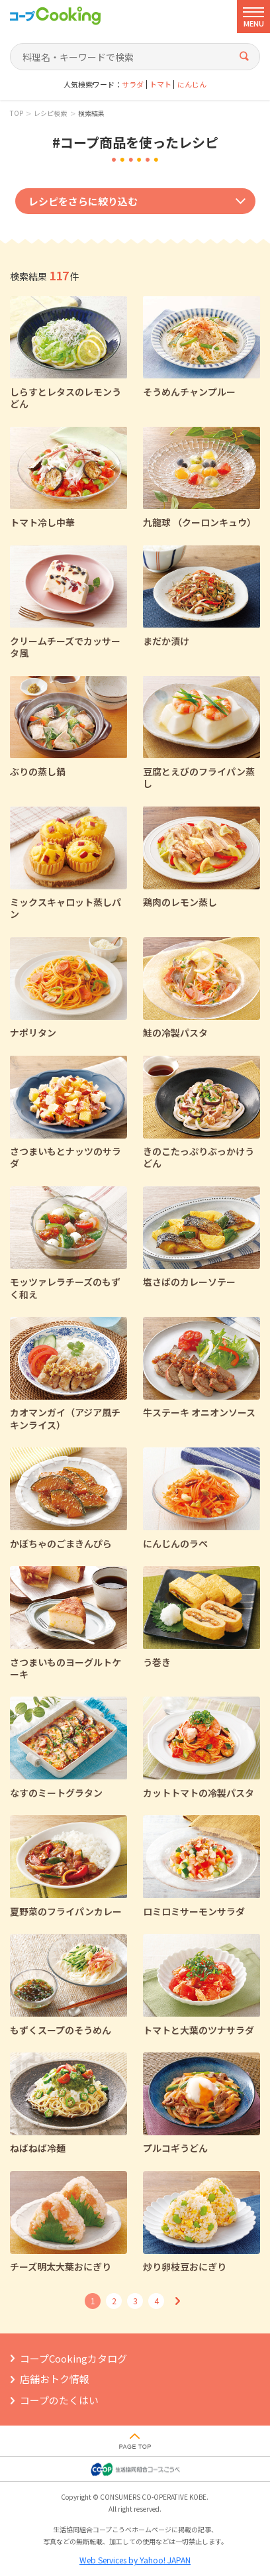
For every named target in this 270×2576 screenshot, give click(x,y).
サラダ (133, 84)
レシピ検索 (50, 113)
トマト (160, 84)
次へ (177, 2301)
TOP (16, 113)
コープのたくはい (59, 2400)
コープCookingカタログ (73, 2358)
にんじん (191, 84)
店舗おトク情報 (54, 2379)
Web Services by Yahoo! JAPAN (135, 2559)
